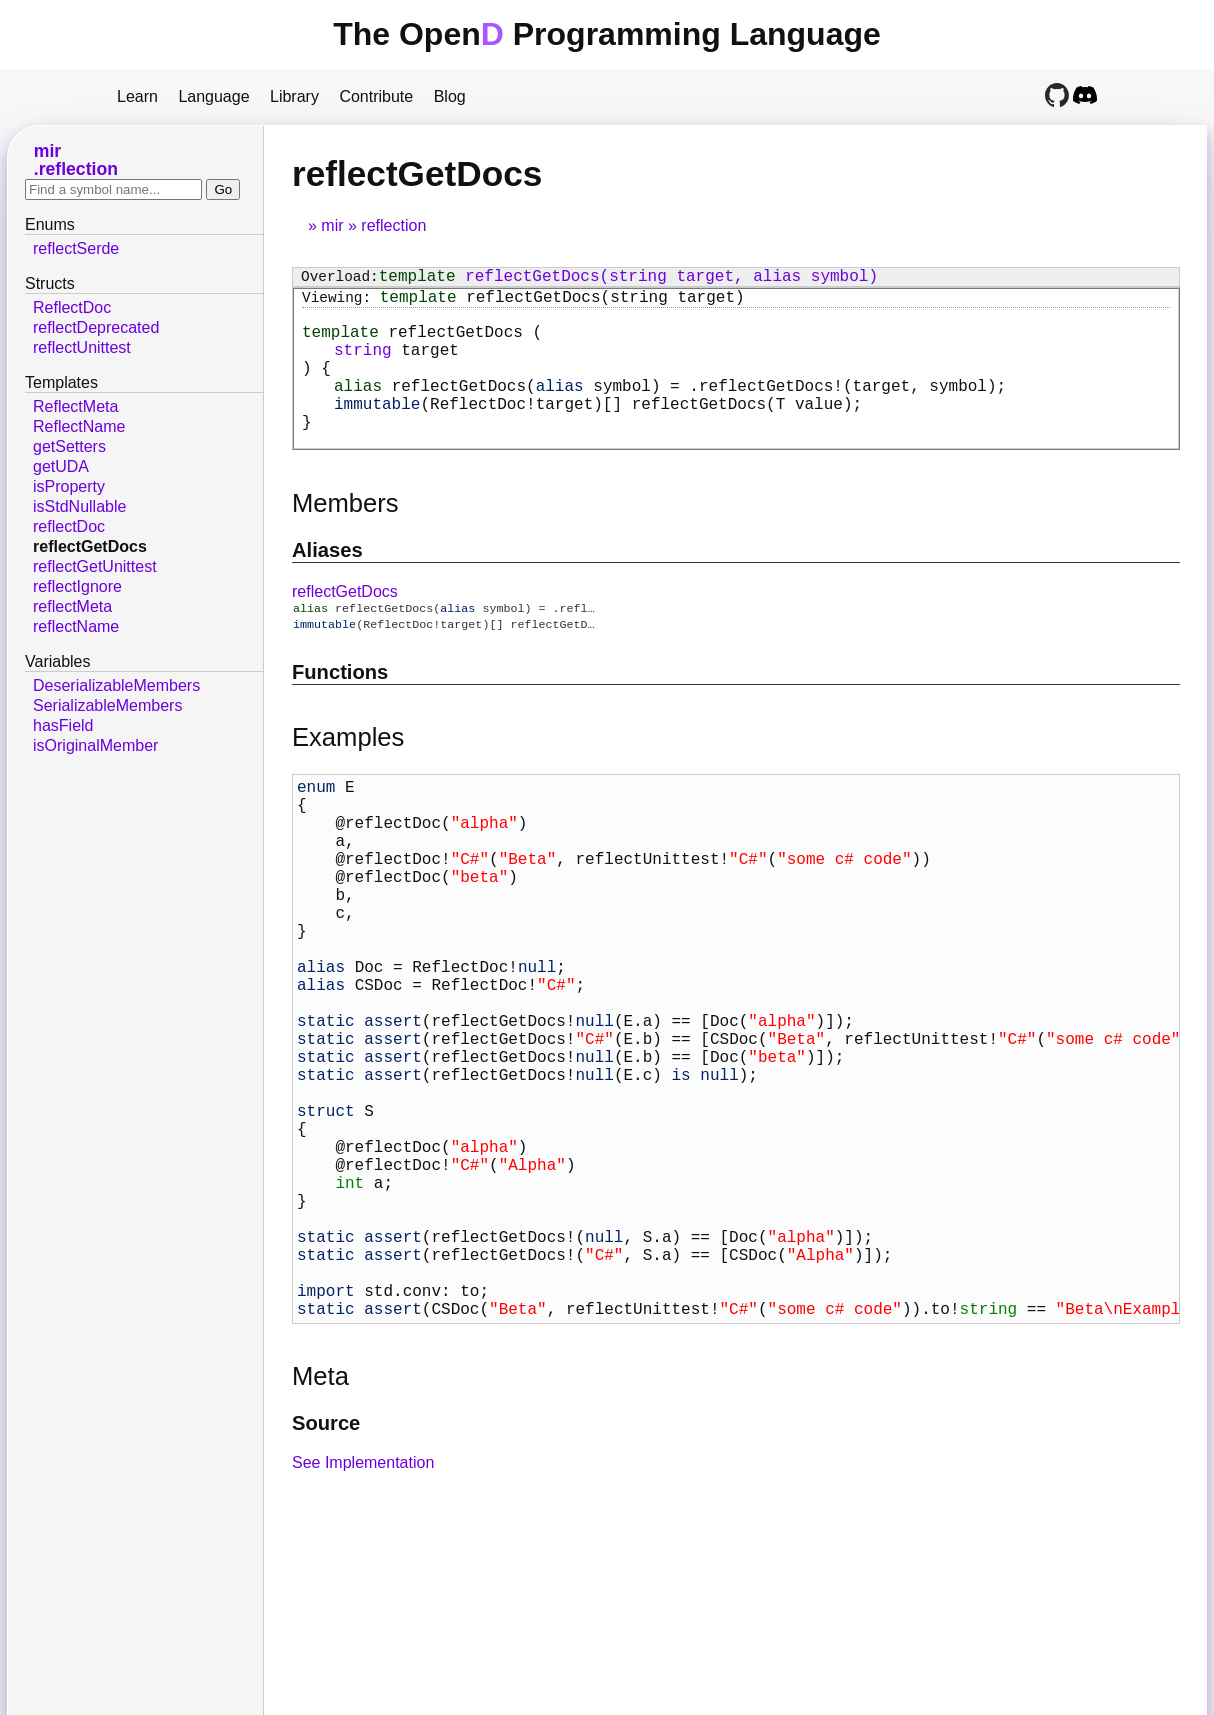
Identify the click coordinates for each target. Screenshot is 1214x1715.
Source (326, 1579)
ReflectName (79, 426)
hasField (63, 725)
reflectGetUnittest (95, 566)
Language (213, 96)
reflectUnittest (82, 347)
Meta (320, 1532)
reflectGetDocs (345, 623)
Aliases (327, 582)
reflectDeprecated (96, 327)
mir (332, 225)
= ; (670, 409)
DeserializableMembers (116, 685)
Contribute (376, 96)
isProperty (69, 486)
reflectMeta (72, 606)
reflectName (76, 626)
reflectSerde (76, 248)
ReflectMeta (75, 406)
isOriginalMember (95, 745)
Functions (340, 708)
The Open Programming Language (607, 34)
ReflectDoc (72, 307)
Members (345, 535)
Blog (450, 96)
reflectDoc (69, 526)
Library (294, 96)
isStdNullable (79, 506)
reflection (393, 225)
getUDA (61, 466)
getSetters (69, 446)
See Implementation (363, 1618)
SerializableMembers (107, 705)
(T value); (598, 431)
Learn (137, 96)
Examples (348, 773)
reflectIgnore (77, 586)
